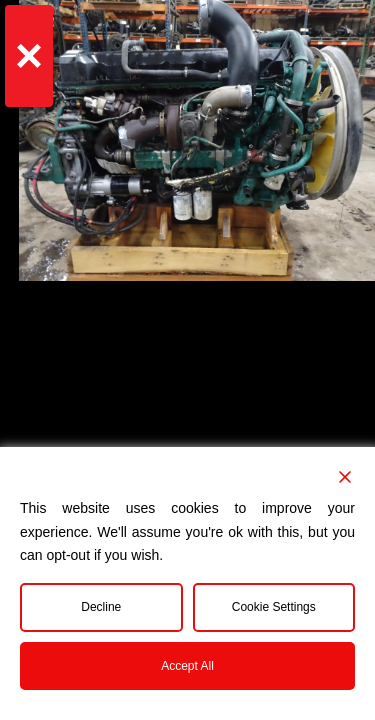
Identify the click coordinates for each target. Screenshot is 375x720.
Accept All (187, 666)
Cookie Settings (274, 607)
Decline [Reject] (101, 607)
